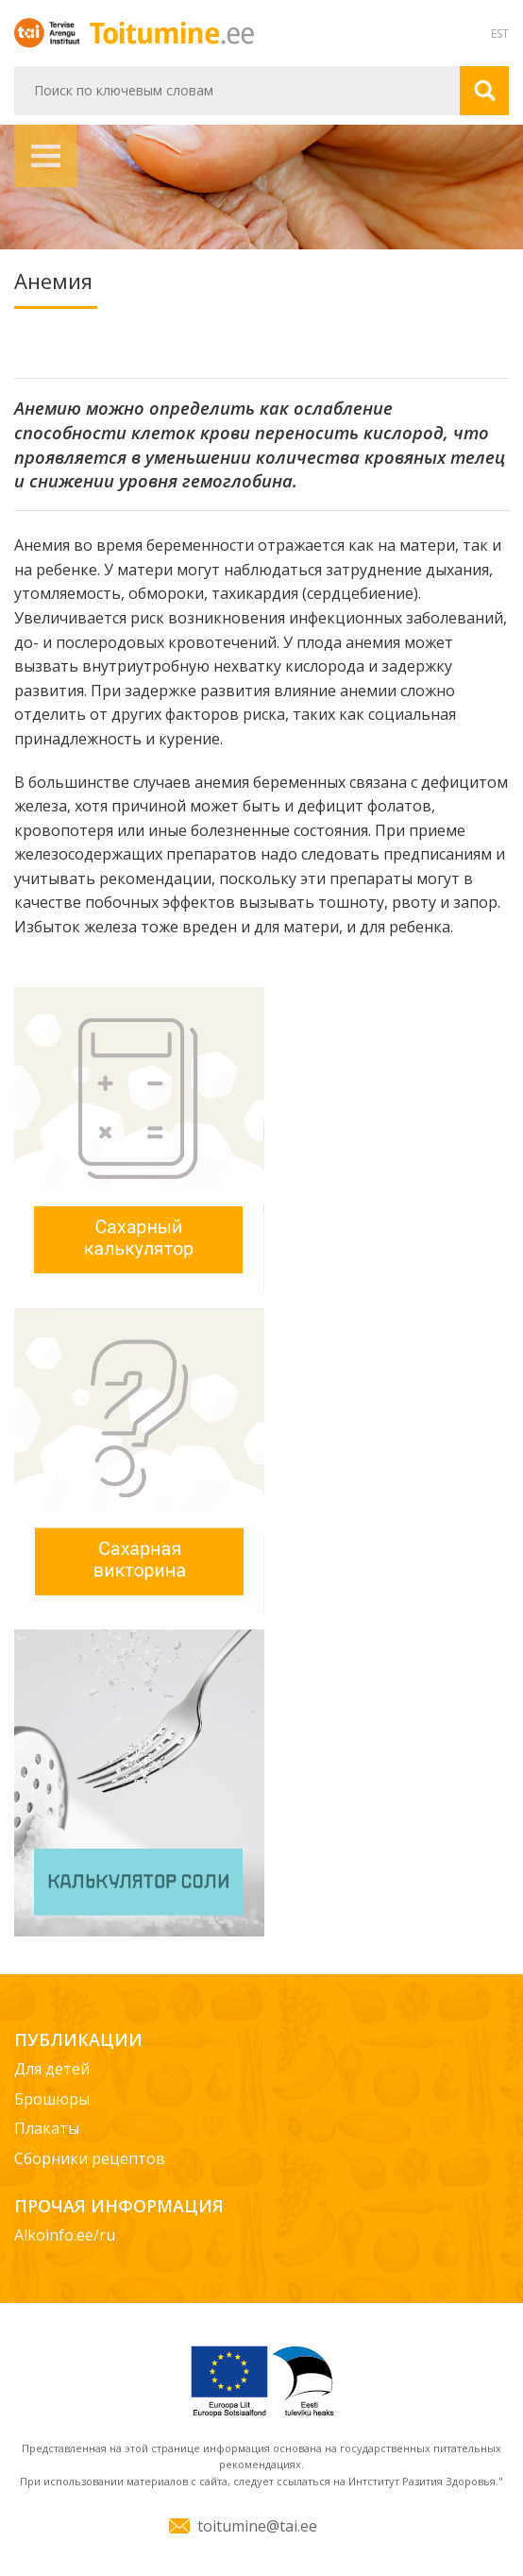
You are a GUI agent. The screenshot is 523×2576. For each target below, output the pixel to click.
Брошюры (52, 2099)
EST (500, 34)
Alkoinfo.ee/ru (64, 2235)
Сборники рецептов (89, 2158)
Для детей (52, 2068)
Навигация (45, 156)
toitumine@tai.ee (257, 2525)
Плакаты (46, 2128)
